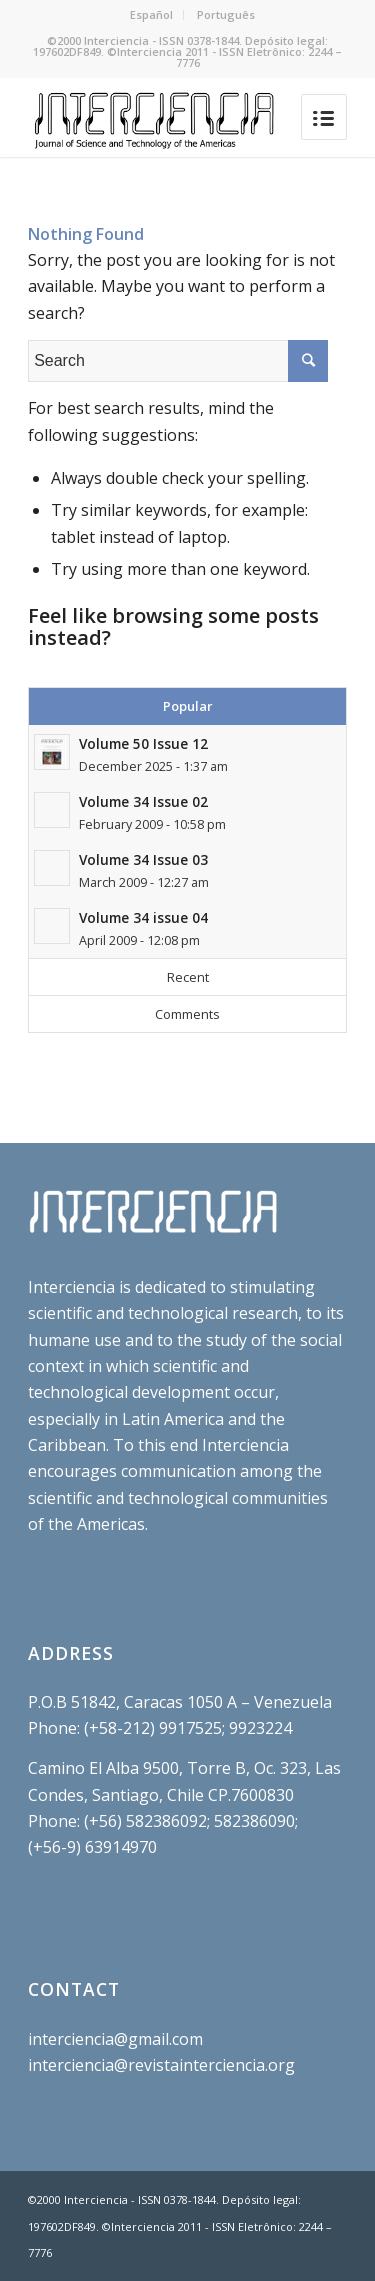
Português (226, 14)
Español (151, 14)
